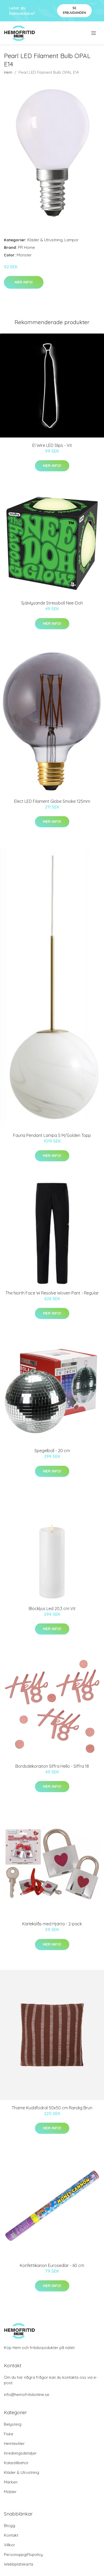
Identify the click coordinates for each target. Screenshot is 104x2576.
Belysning (12, 2424)
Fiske (8, 2433)
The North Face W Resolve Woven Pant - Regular (52, 1293)
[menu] (94, 33)
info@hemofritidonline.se (26, 2394)
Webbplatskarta (18, 2564)
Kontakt (11, 2535)
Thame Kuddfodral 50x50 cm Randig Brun (52, 2107)
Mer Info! (24, 282)
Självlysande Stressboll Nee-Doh (52, 603)
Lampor (71, 239)
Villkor (9, 2544)
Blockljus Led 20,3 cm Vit (52, 1608)
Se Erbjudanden (74, 10)
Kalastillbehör (16, 2462)
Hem (8, 72)
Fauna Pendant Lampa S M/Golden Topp (52, 1135)
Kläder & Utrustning (45, 239)
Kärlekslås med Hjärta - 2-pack (52, 1923)
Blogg (9, 2525)
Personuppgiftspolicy (23, 2554)
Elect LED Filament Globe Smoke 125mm (52, 801)
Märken (10, 2482)
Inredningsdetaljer (20, 2453)
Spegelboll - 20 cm (52, 1450)
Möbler (10, 2491)
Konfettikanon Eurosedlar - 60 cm (52, 2265)
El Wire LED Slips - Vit (52, 445)
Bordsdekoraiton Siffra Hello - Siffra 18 (52, 1766)
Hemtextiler (14, 2443)
